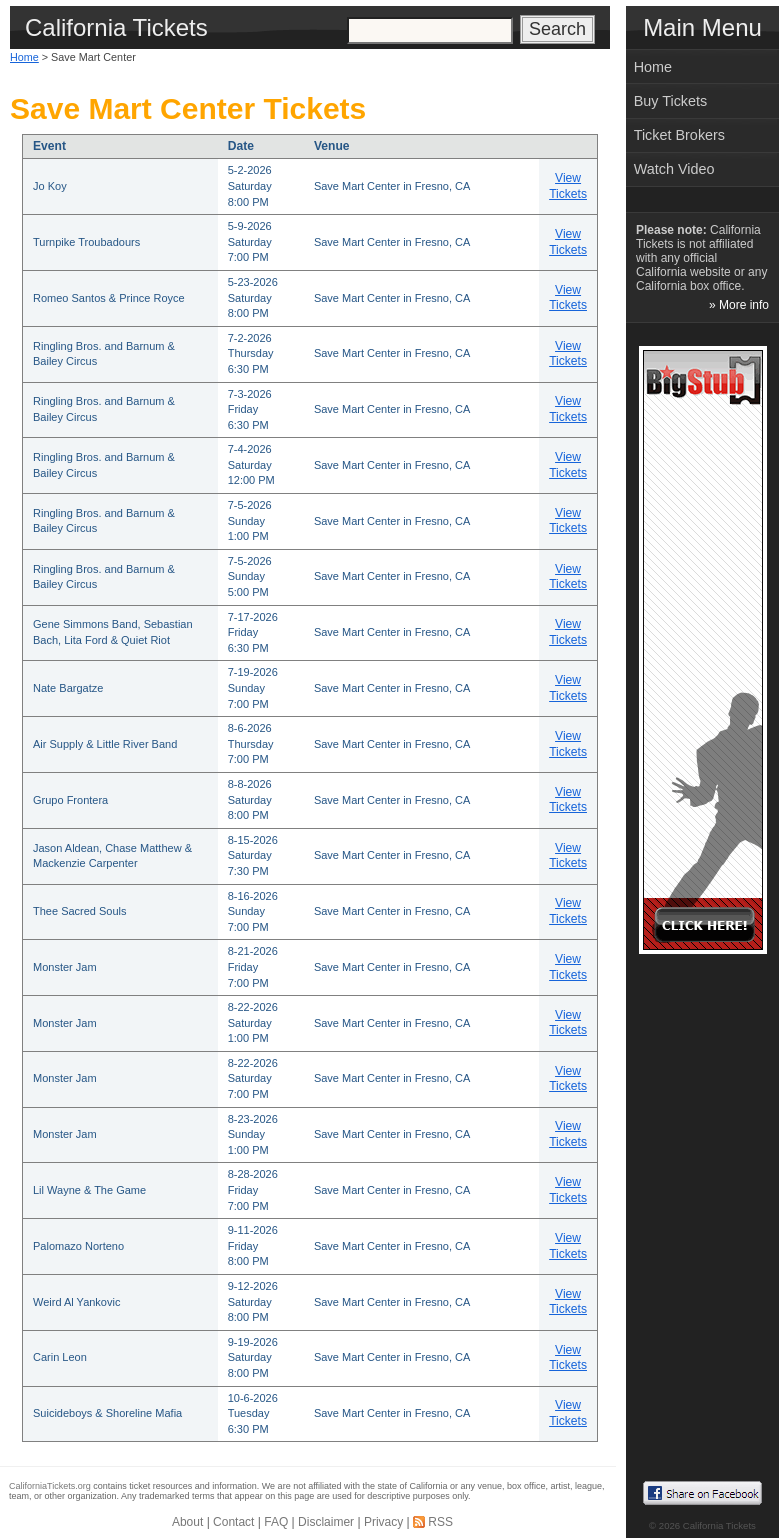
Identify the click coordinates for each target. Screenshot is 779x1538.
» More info (739, 305)
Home (24, 57)
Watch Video (674, 169)
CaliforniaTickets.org (50, 1486)
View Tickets (568, 186)
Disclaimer (326, 1522)
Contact (233, 1522)
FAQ (276, 1522)
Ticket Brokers (679, 135)
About (187, 1522)
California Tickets (719, 1525)
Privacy (383, 1522)
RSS (440, 1522)
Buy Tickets (671, 101)
